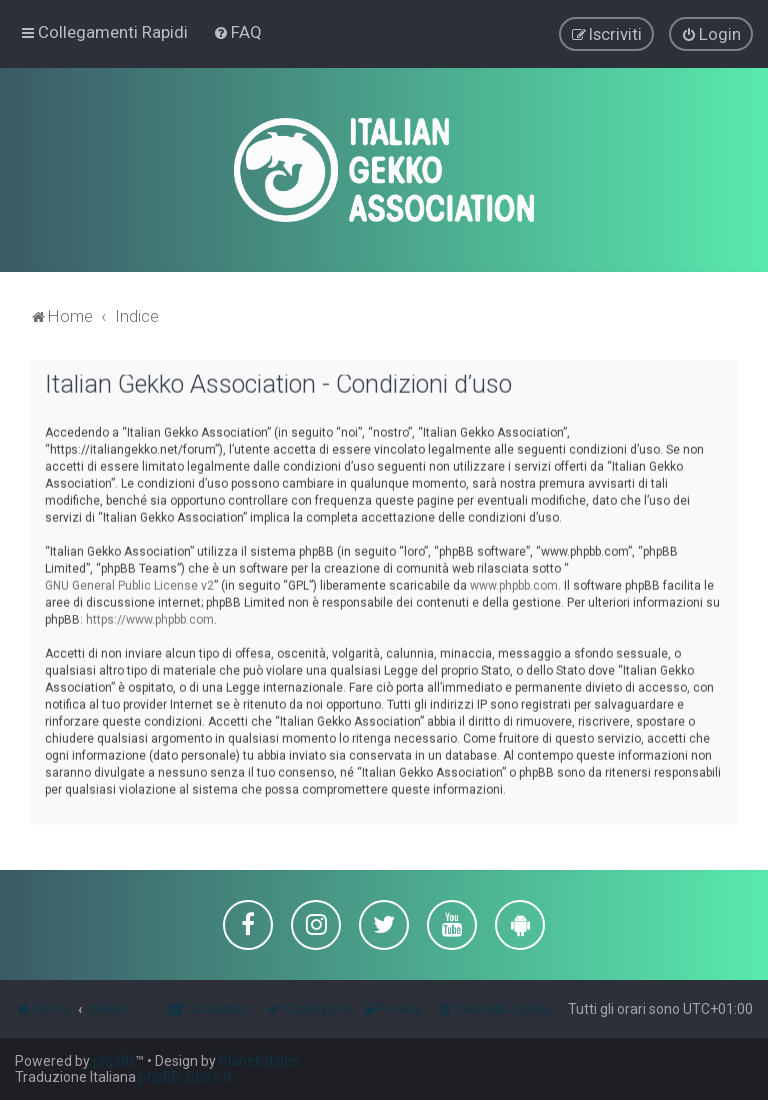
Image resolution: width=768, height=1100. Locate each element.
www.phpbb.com (514, 585)
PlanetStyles (259, 1061)
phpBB (114, 1061)
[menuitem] (237, 32)
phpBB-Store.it (185, 1077)
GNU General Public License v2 (129, 585)
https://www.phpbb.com (150, 619)
